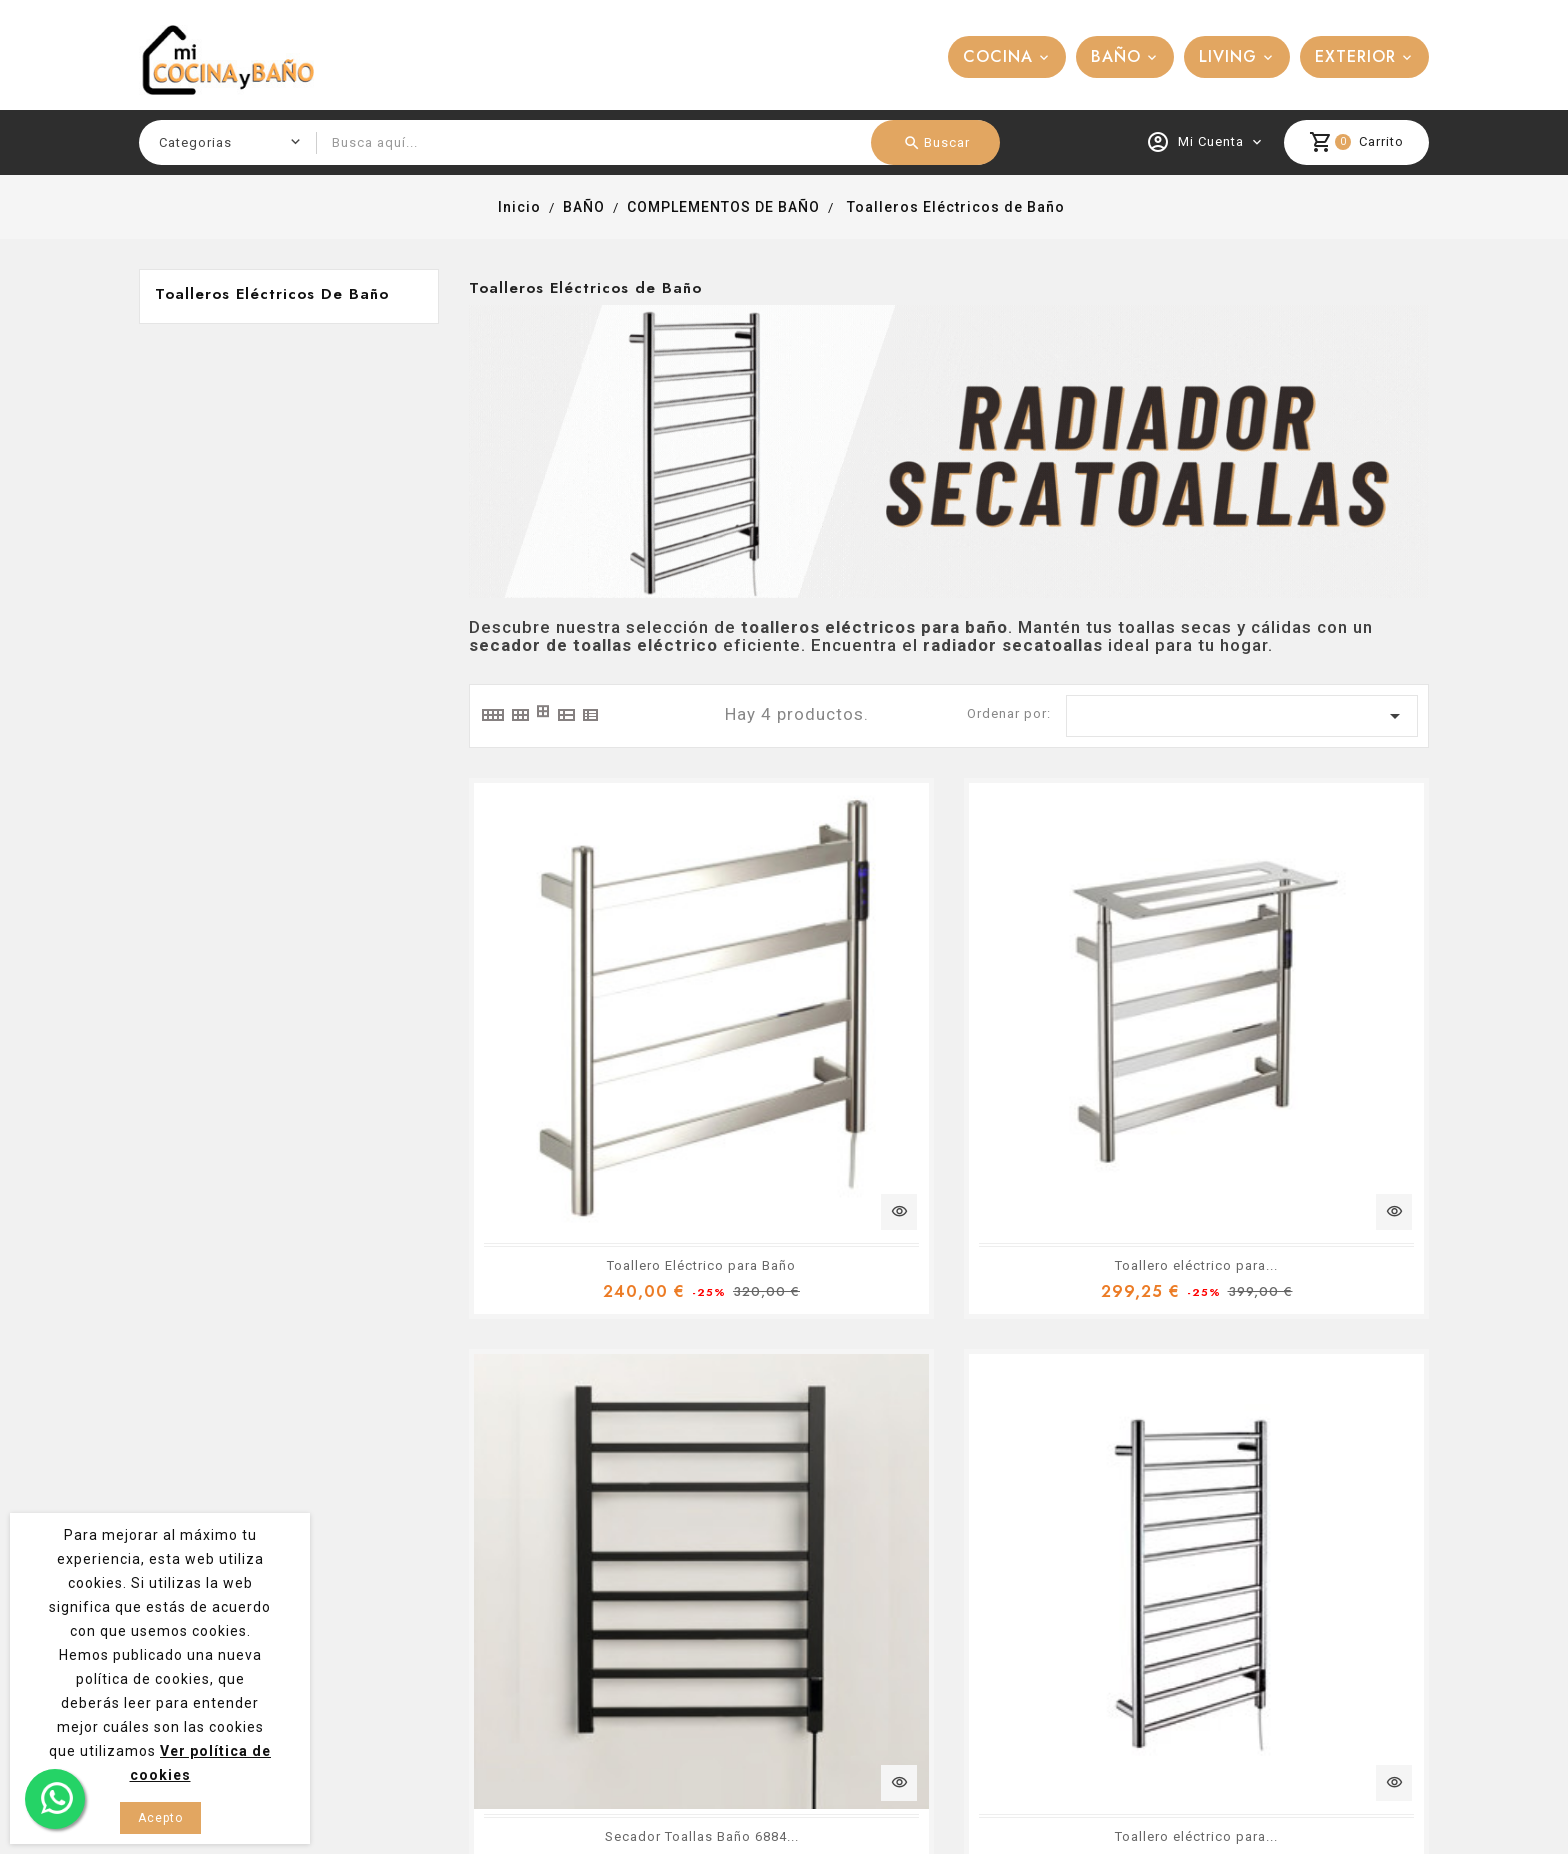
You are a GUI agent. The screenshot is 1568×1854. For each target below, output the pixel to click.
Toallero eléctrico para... (825, 1018)
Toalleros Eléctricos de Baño (272, 294)
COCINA (998, 56)
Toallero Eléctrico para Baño (578, 1018)
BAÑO (1116, 56)
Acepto (160, 1818)
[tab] (492, 715)
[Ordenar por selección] (1242, 716)
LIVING (1228, 56)
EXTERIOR (1355, 56)
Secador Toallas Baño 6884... (1076, 1018)
